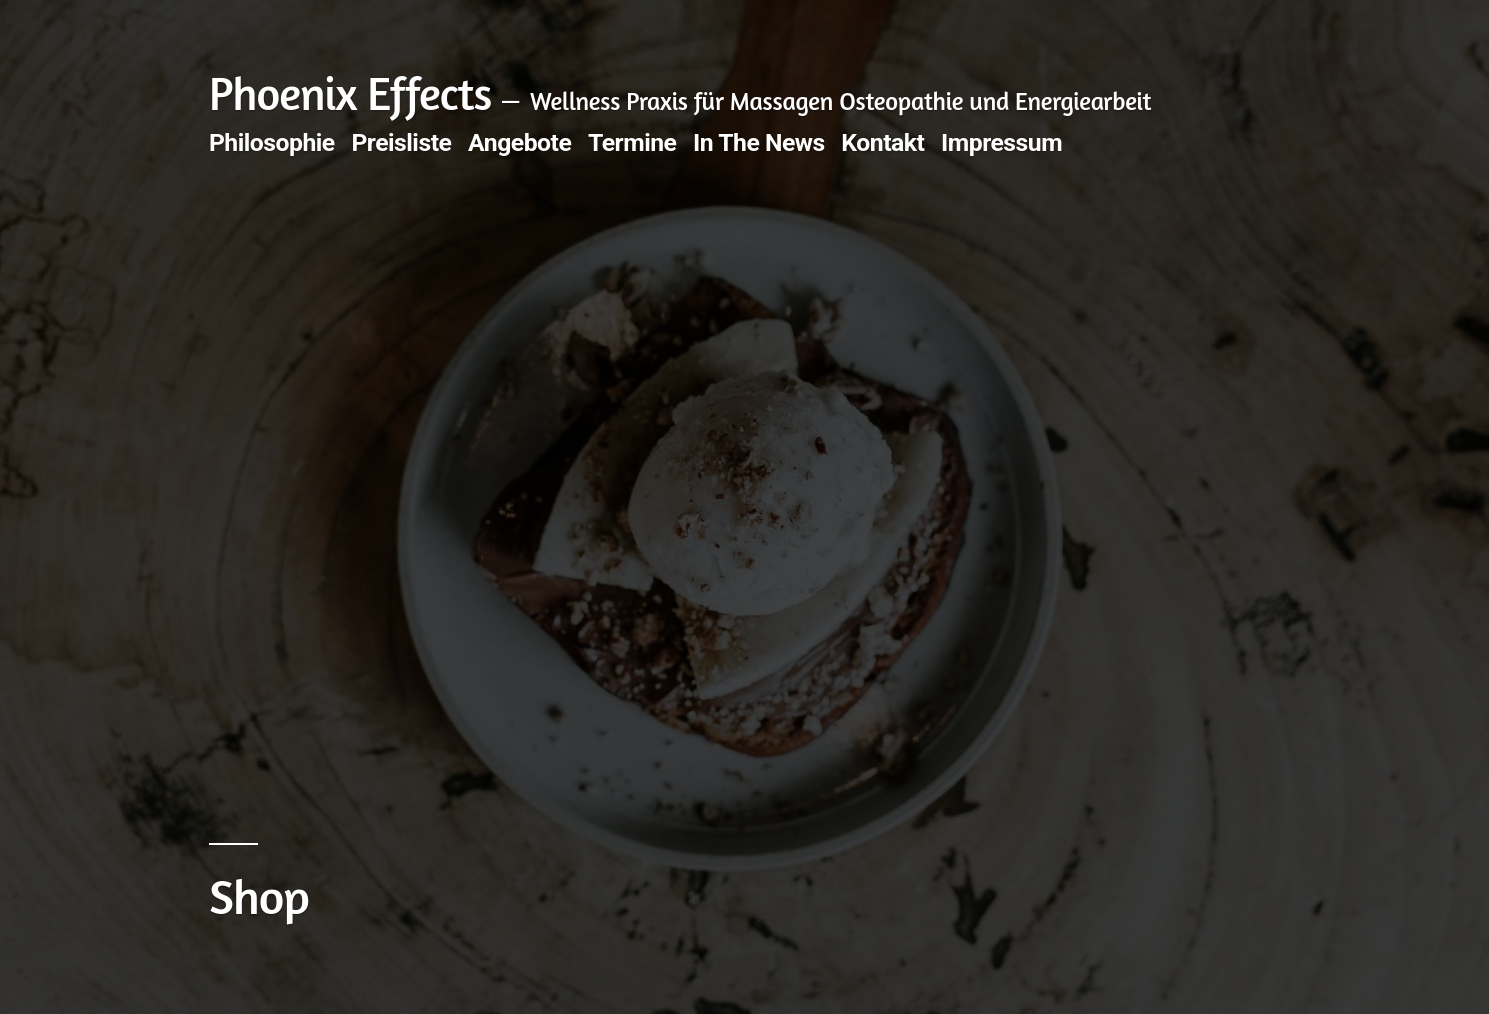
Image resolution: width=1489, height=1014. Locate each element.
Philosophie (272, 142)
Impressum (1001, 142)
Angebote (519, 142)
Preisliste (401, 142)
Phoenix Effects (350, 93)
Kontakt (882, 142)
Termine (632, 142)
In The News (759, 142)
